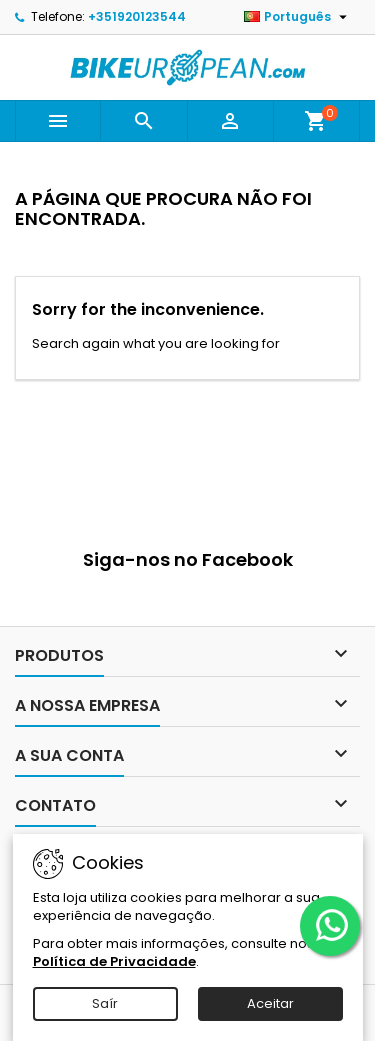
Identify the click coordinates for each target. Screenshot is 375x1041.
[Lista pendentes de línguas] (298, 17)
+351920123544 (137, 16)
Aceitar (270, 1003)
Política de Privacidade (114, 961)
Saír (105, 1003)
